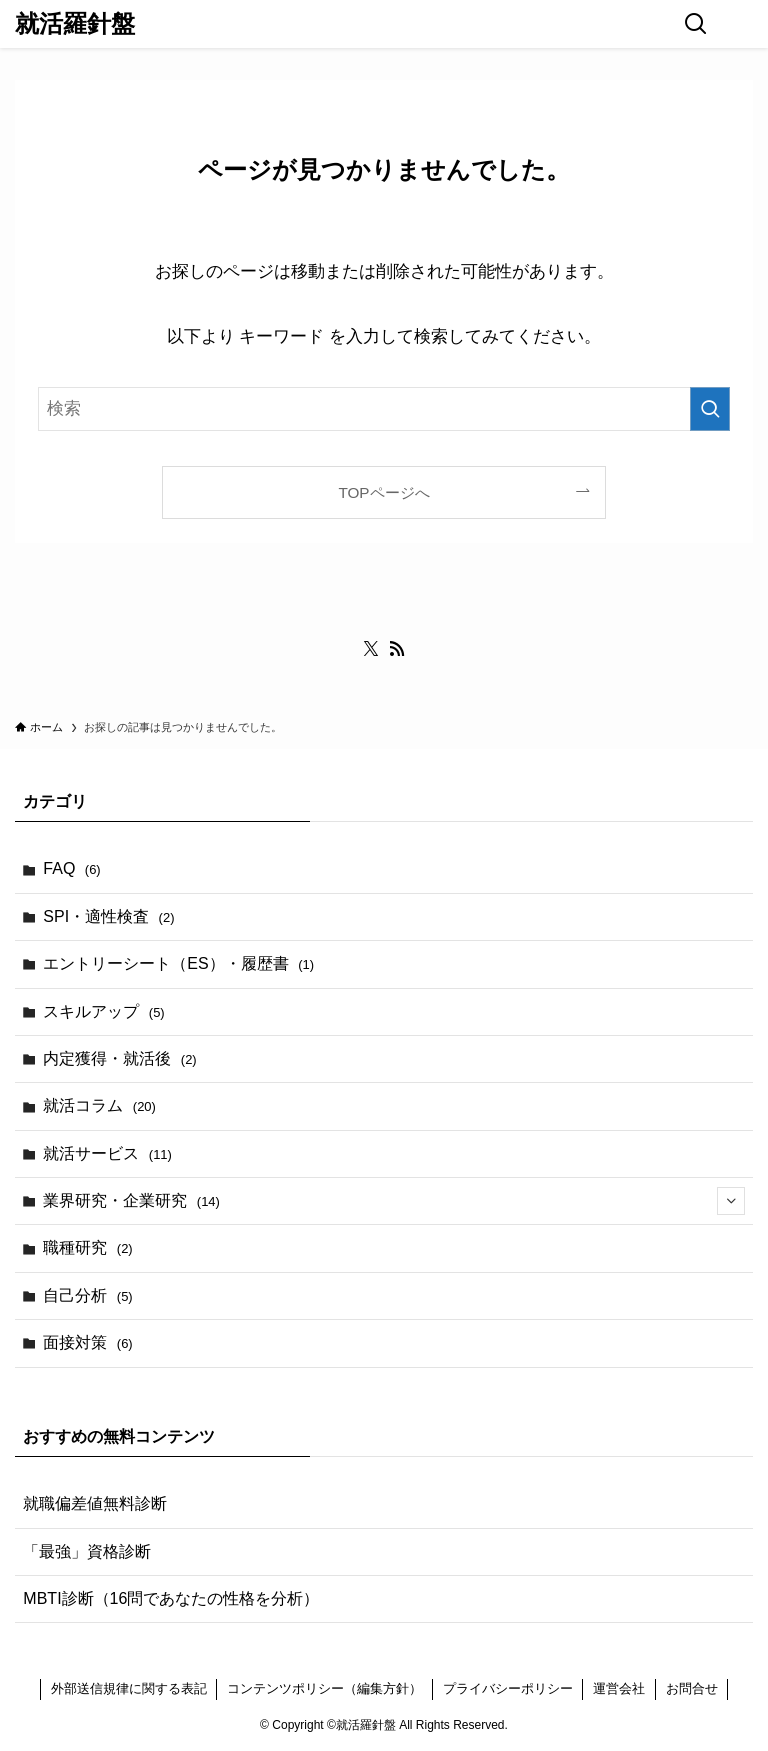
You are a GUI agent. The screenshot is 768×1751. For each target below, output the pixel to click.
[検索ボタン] (696, 24)
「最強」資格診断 (87, 1551)
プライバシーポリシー (508, 1688)
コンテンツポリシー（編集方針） (324, 1688)
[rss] (397, 649)
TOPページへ (383, 492)
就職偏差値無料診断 (95, 1503)
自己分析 (87, 1295)
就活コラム (99, 1105)
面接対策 (87, 1342)
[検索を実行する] (710, 409)
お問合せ (692, 1688)
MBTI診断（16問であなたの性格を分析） (171, 1598)
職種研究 (87, 1247)
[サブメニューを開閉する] (731, 1201)
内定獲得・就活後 (119, 1058)
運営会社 (619, 1688)
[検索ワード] (383, 409)
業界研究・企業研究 (393, 1201)
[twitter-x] (371, 649)
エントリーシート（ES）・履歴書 (178, 963)
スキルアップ (103, 1011)
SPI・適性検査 (108, 916)
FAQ (71, 868)
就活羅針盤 (75, 24)
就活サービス (107, 1153)
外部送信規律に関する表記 (129, 1688)
